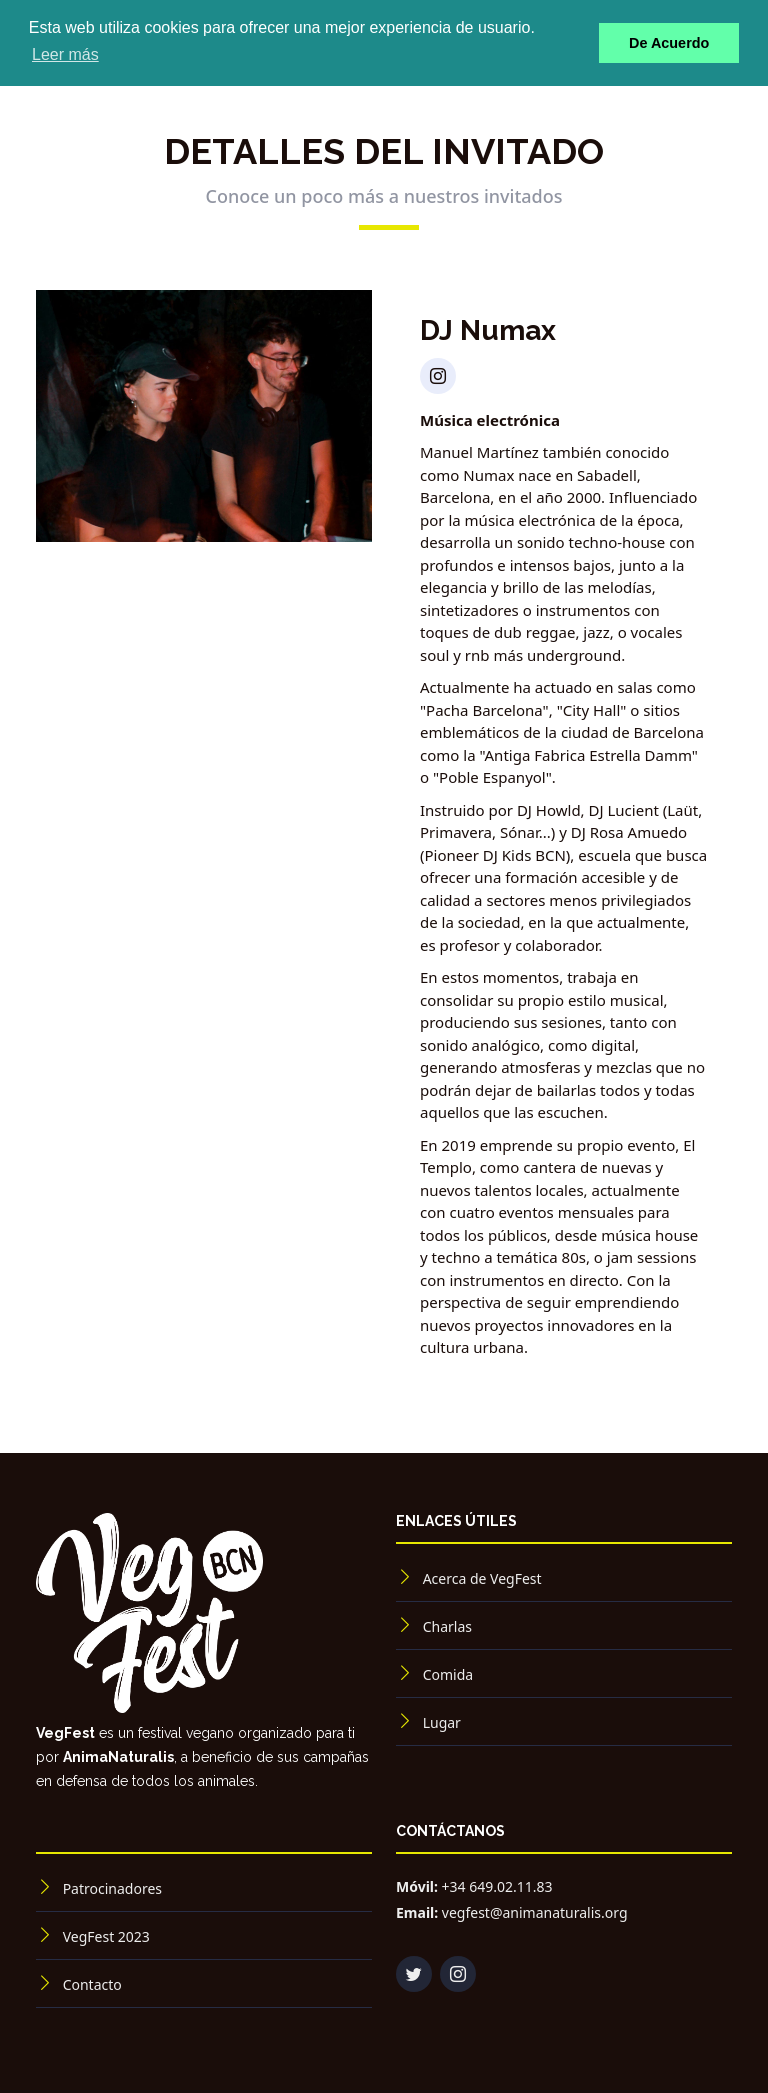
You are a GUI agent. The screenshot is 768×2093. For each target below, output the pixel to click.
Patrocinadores (112, 1888)
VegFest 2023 (106, 1936)
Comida (448, 1674)
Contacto (92, 1984)
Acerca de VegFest (482, 1578)
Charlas (447, 1626)
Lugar (442, 1722)
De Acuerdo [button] (669, 43)
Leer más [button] (65, 54)
